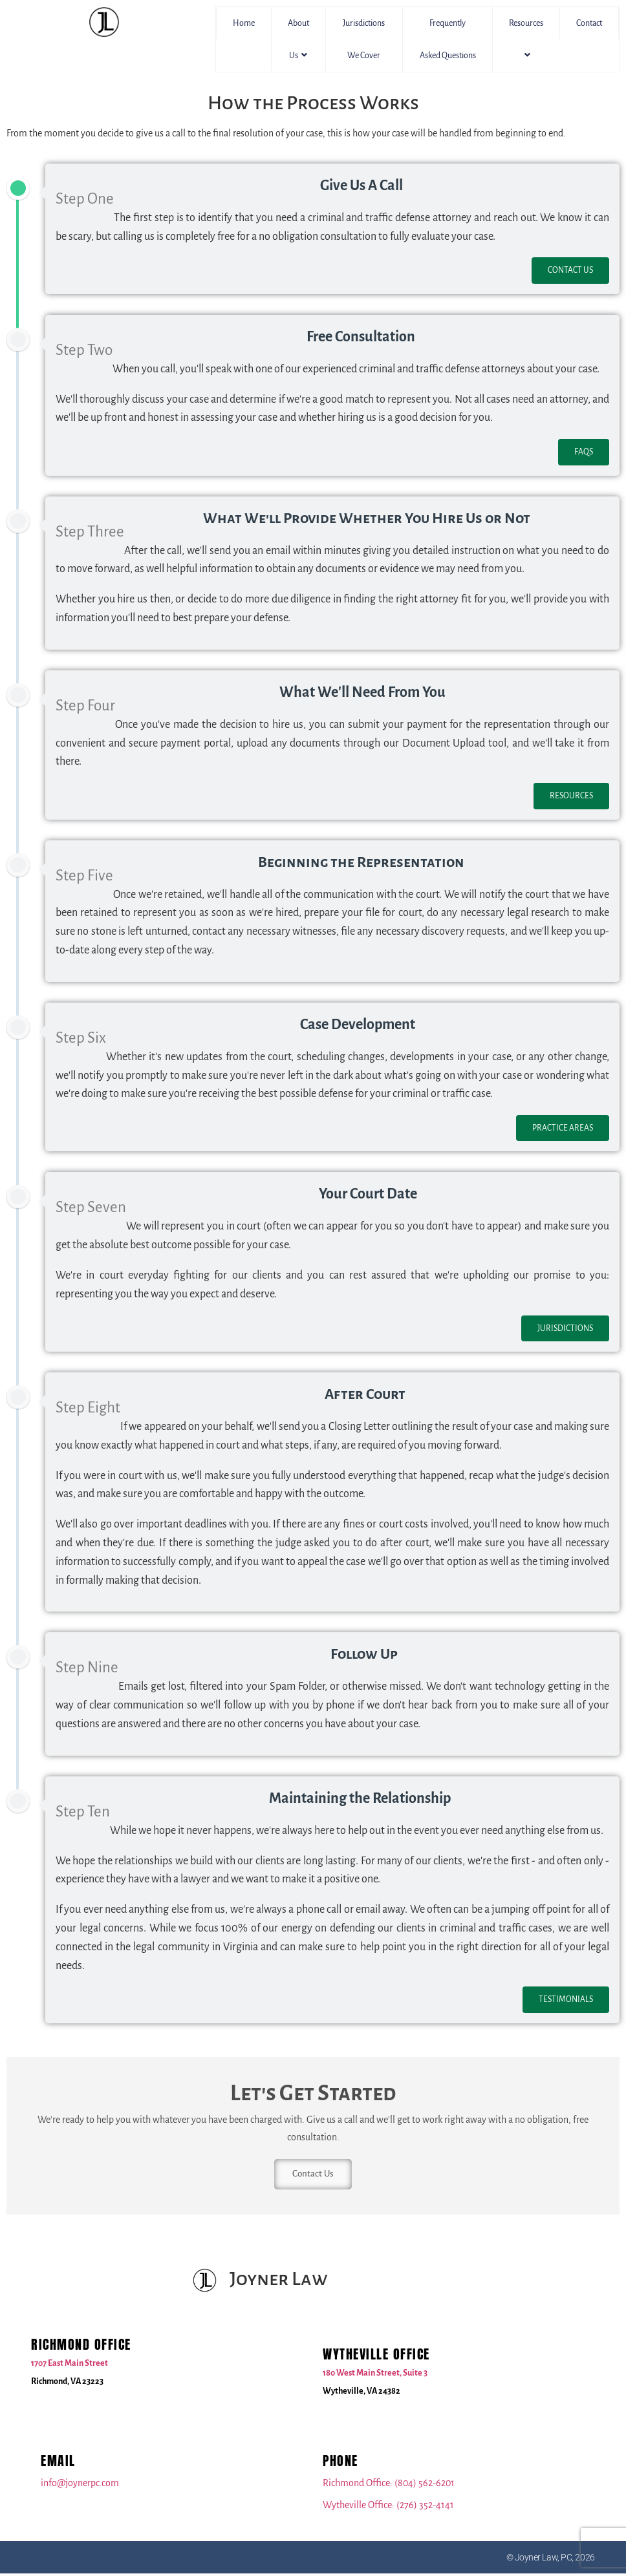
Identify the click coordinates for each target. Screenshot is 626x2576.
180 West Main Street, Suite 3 (375, 2375)
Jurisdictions (565, 1328)
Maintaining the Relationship (360, 1798)
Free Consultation (361, 337)
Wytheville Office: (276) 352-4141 (388, 2507)
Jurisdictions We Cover (364, 39)
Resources (526, 39)
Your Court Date (368, 1194)
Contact (589, 23)
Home (244, 23)
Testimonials (566, 1999)
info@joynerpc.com (80, 2485)
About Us (298, 39)
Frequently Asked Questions (448, 39)
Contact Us (570, 270)
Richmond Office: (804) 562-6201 (389, 2485)
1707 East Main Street (69, 2365)
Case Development (357, 1024)
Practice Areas (562, 1128)
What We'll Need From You (362, 692)
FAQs (583, 451)
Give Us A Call (361, 185)
